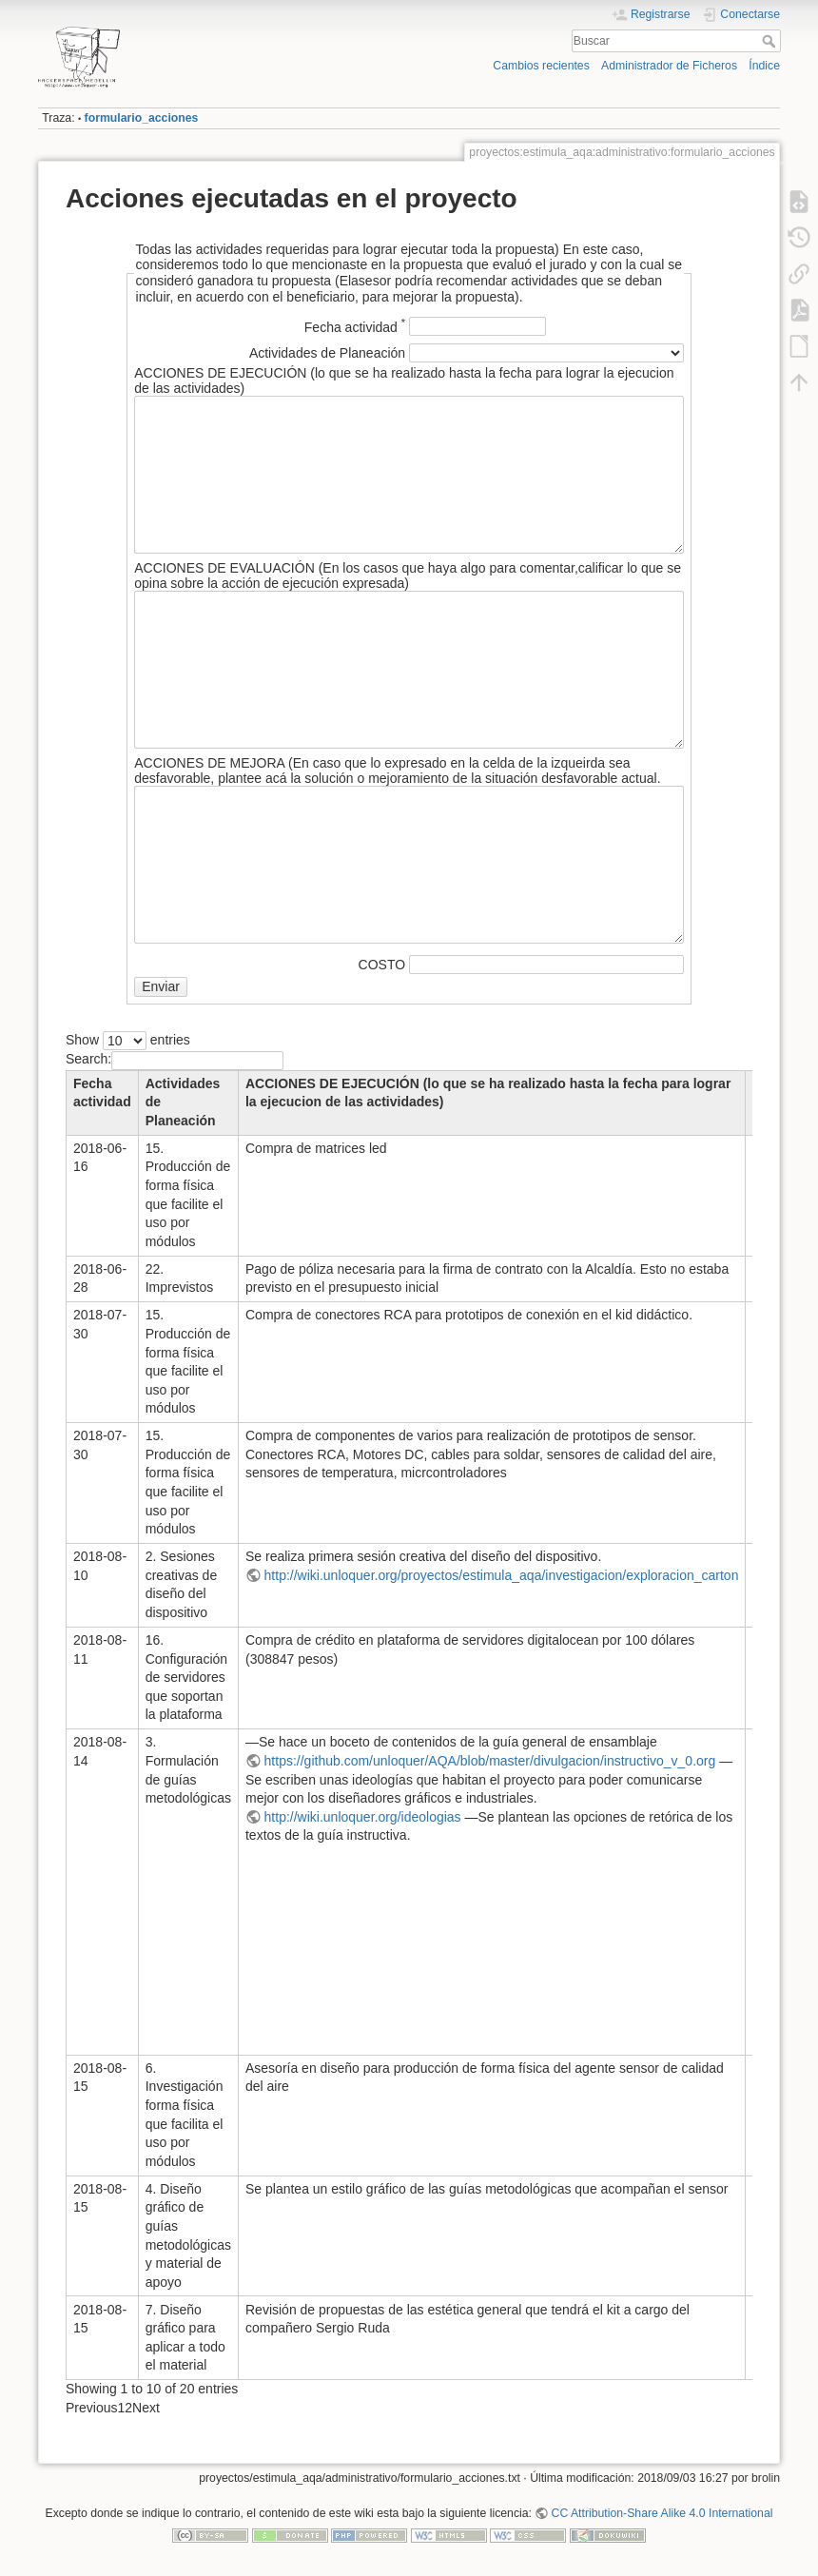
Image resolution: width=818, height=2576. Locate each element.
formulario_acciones (142, 118)
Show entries (128, 1039)
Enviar (161, 986)
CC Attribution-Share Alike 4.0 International (662, 2513)
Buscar (771, 41)
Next (146, 2407)
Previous (91, 2407)
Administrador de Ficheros (669, 65)
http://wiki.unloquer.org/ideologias (362, 1817)
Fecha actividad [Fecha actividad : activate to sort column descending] (102, 1093)
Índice (764, 65)
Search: (174, 1058)
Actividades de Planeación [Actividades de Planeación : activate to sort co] (183, 1102)
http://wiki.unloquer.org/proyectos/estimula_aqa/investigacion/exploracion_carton (501, 1575)
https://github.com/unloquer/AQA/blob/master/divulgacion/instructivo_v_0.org (490, 1760)
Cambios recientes (541, 65)
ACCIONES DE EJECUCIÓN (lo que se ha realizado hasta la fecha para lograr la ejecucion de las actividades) (487, 1093)
